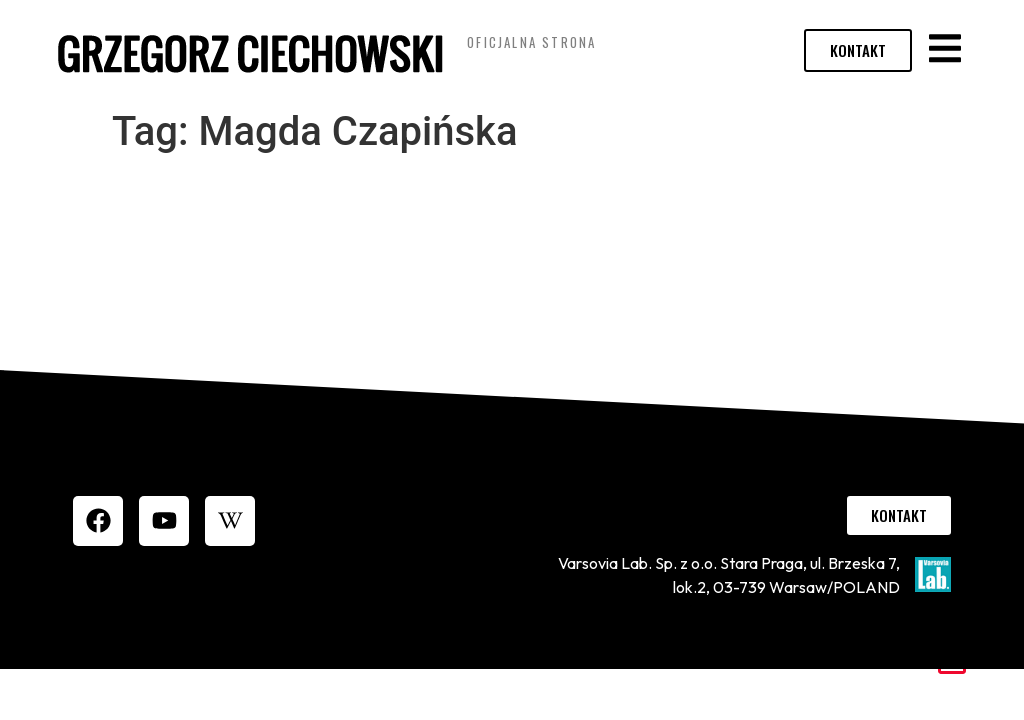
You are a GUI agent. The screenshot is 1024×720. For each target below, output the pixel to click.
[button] (945, 48)
